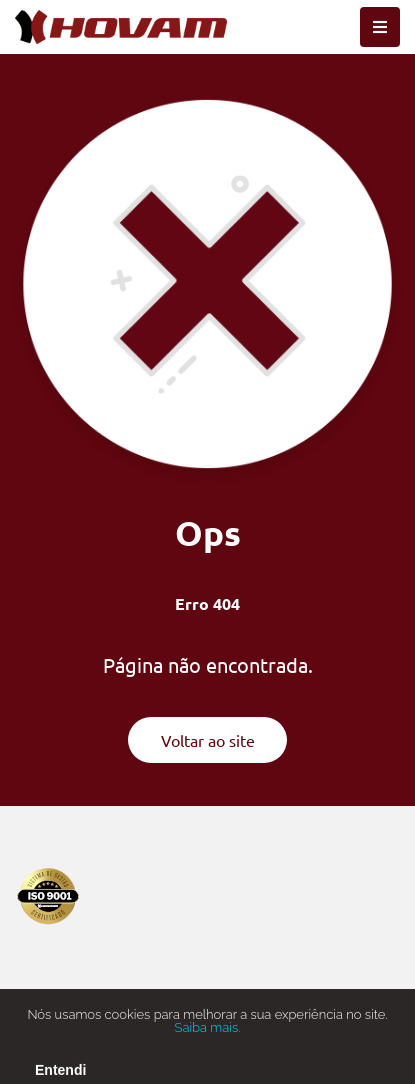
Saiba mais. (208, 1034)
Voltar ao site (208, 740)
